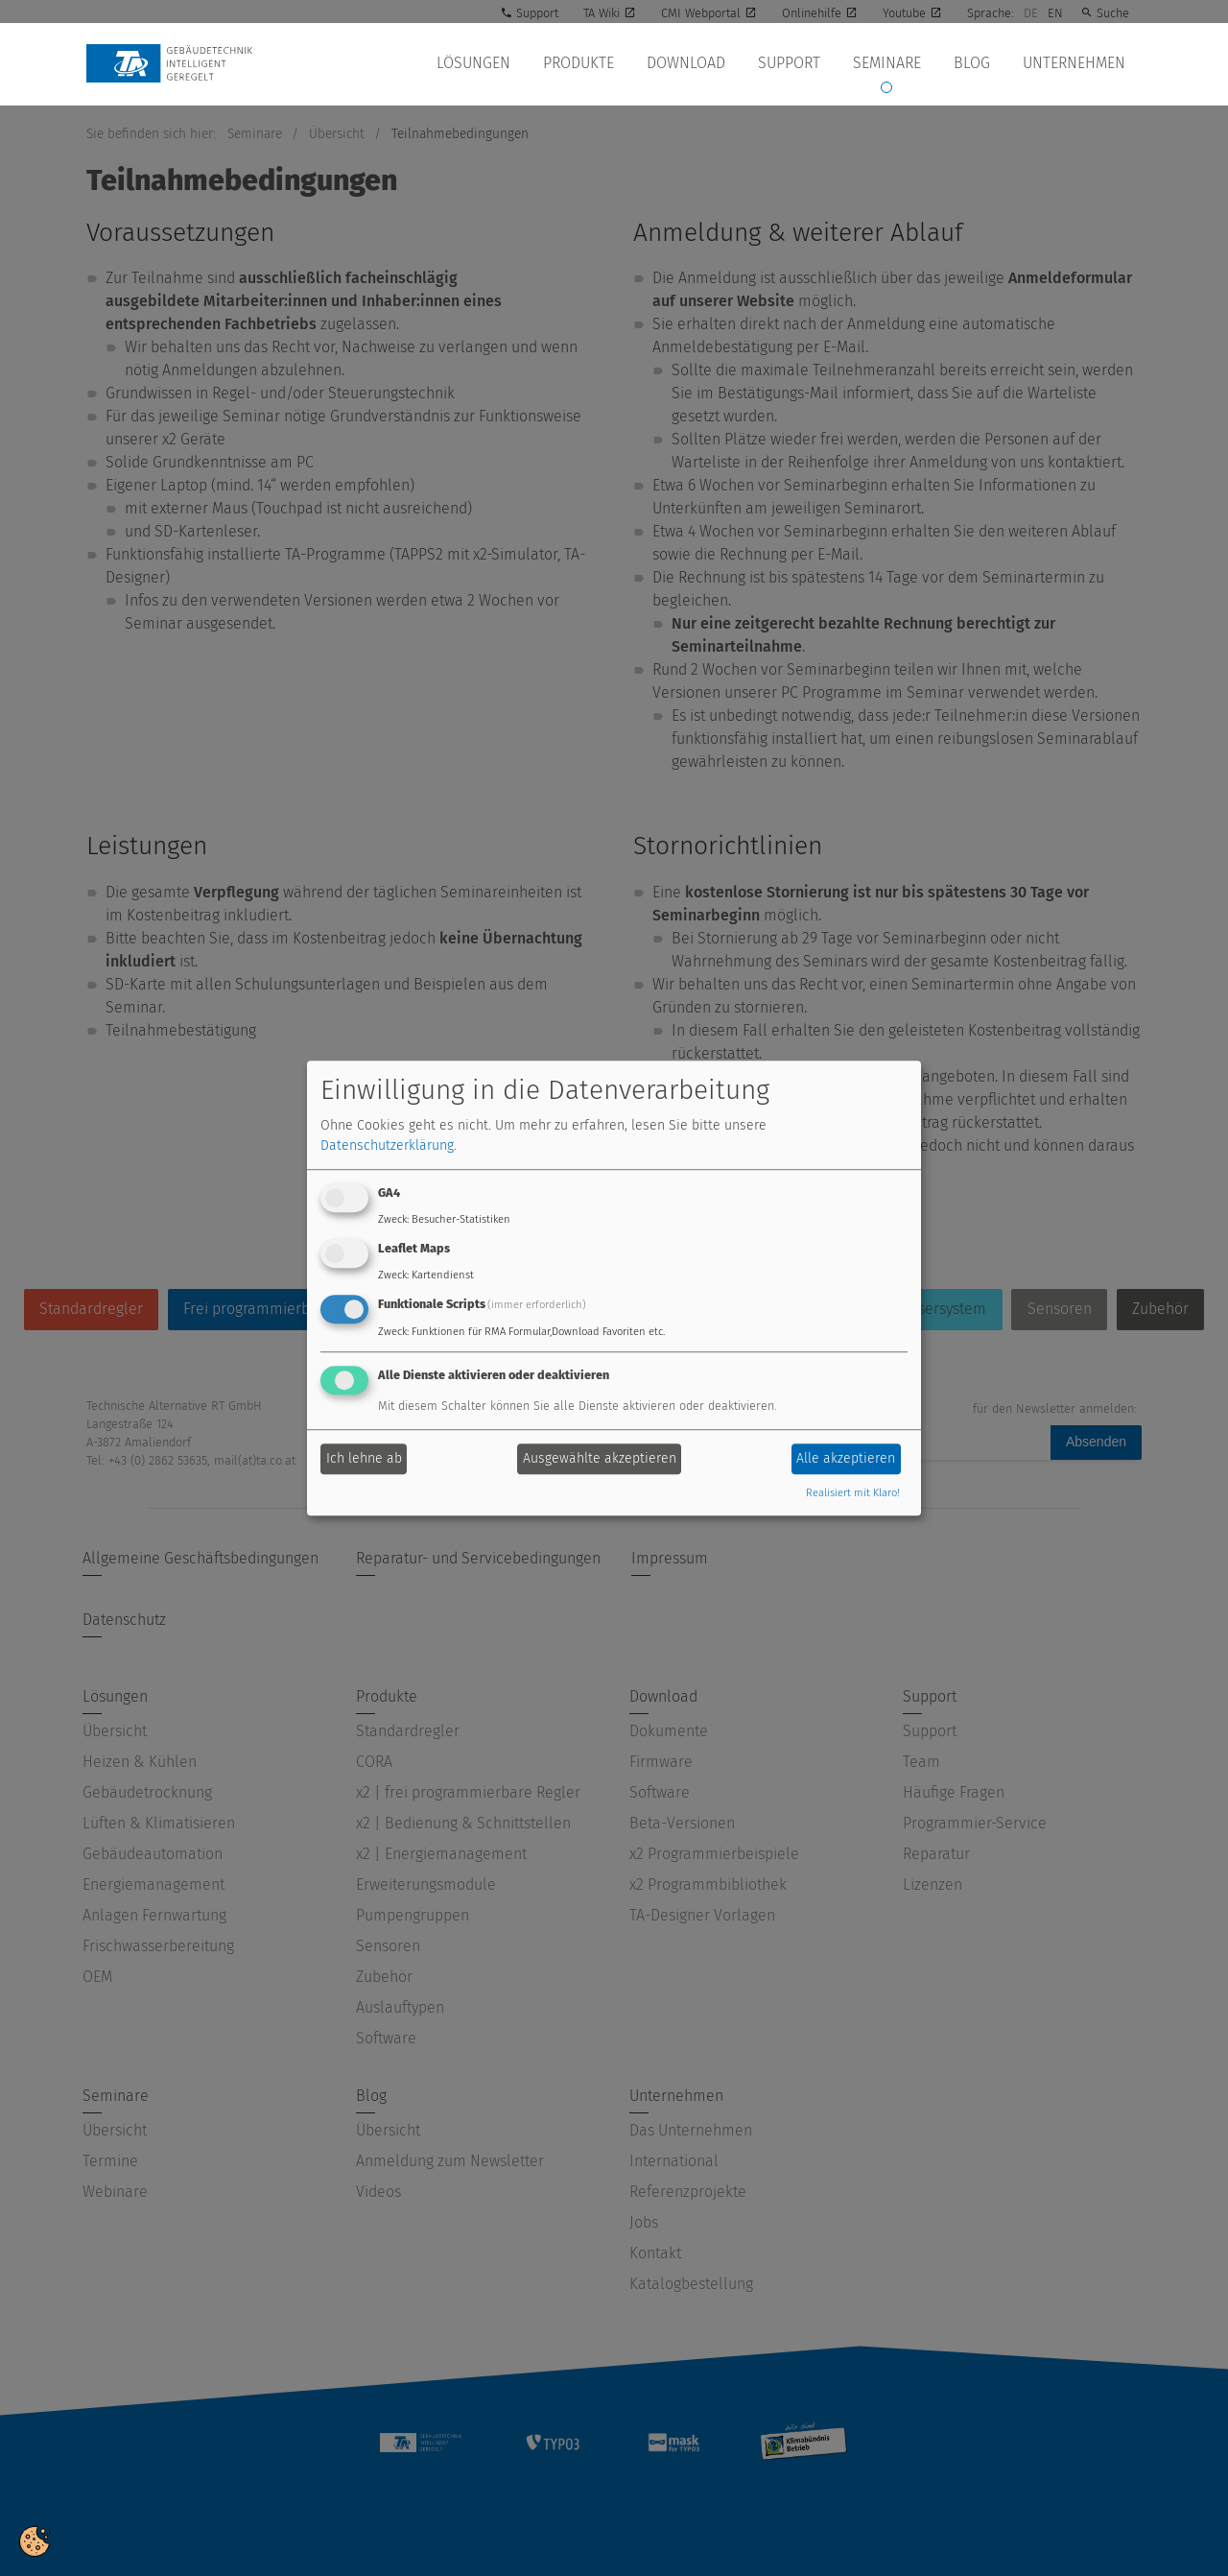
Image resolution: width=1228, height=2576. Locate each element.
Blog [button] (974, 63)
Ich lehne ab (364, 1459)
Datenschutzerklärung (387, 1146)
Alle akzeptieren (845, 1459)
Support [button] (796, 63)
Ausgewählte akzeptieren (599, 1459)
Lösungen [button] (486, 63)
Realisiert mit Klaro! (853, 1493)
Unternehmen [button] (1075, 63)
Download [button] (694, 63)
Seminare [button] (892, 63)
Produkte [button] (589, 63)
